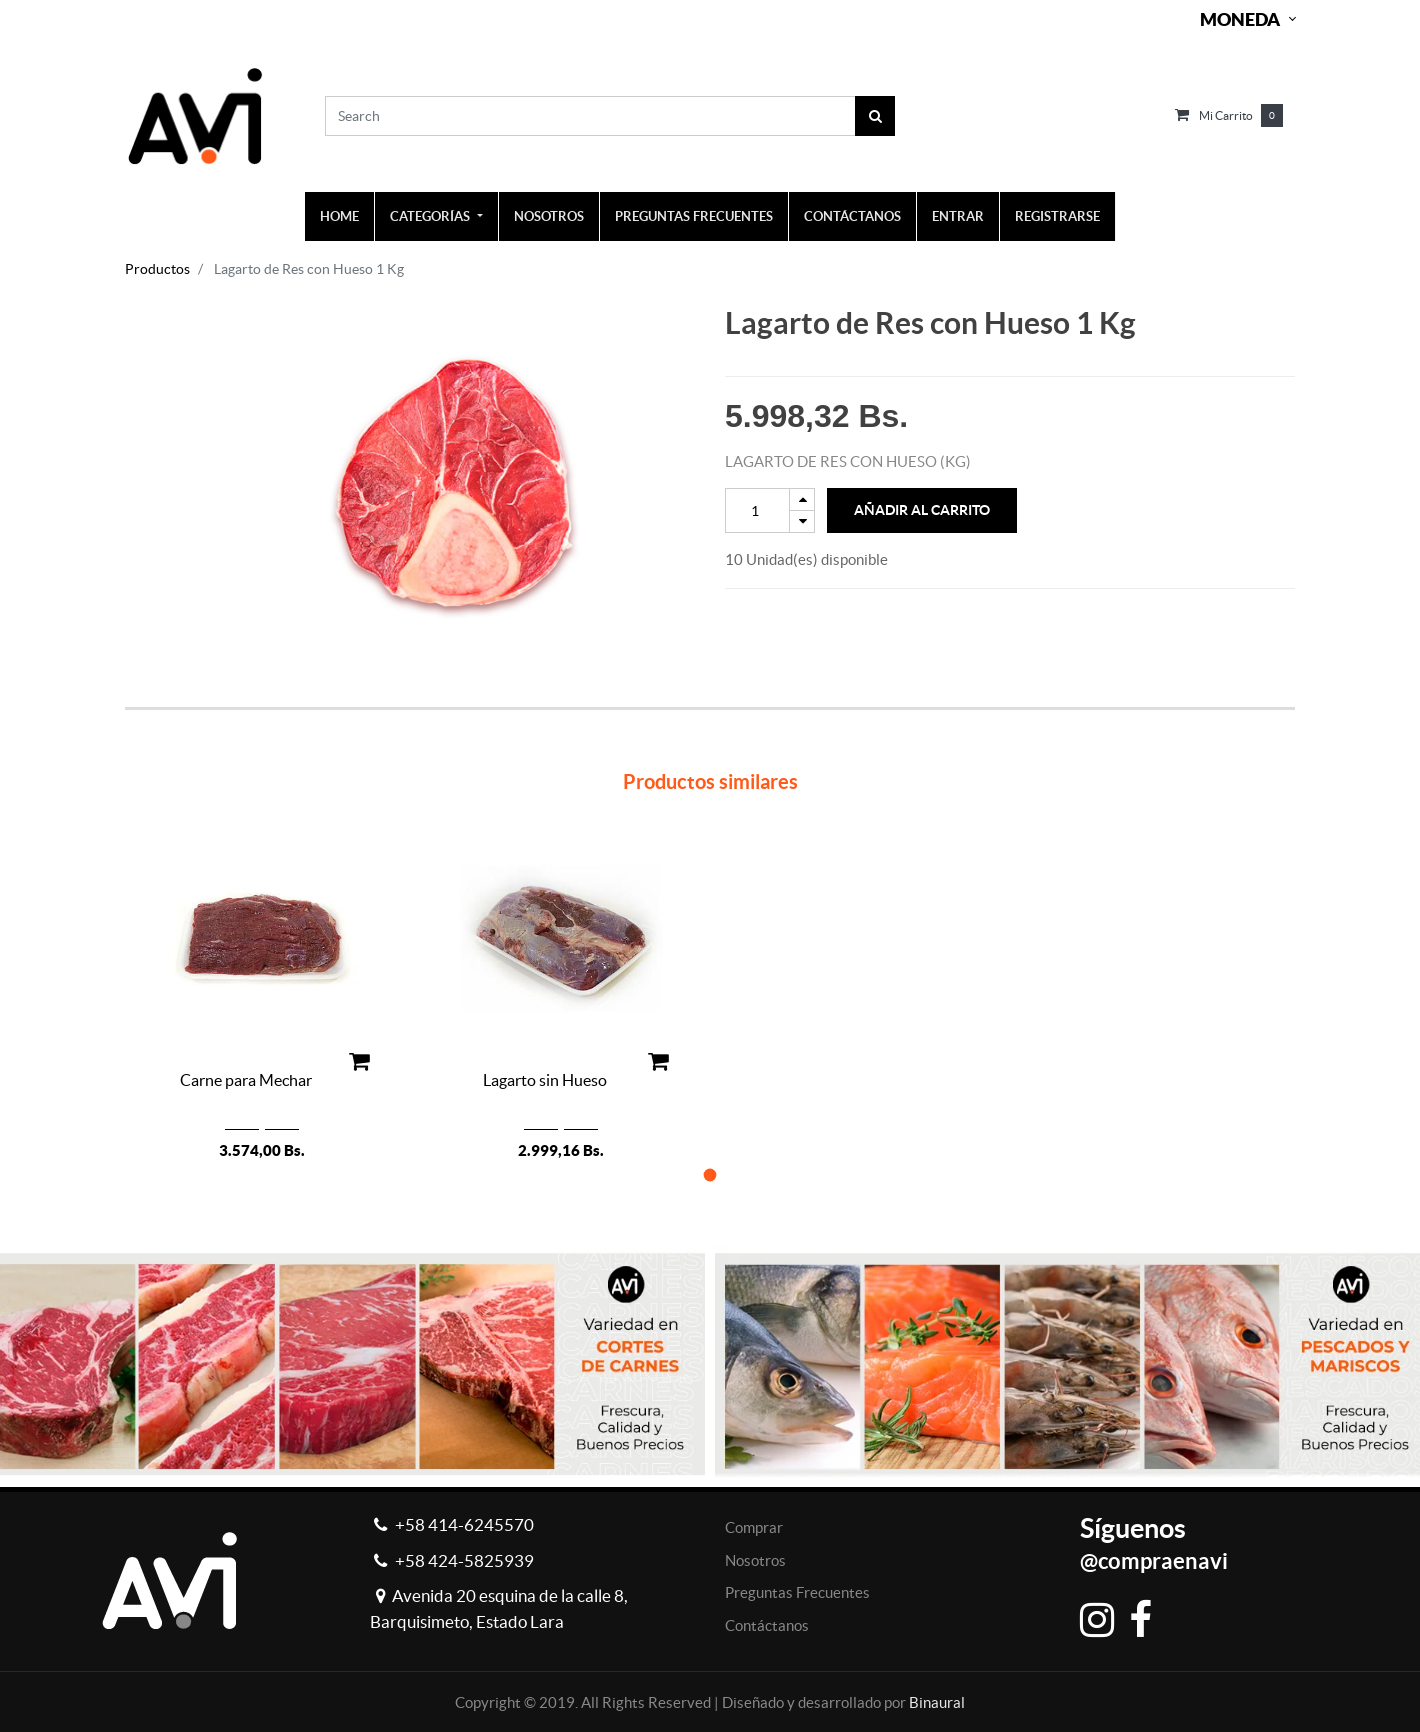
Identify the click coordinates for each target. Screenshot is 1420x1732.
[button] (710, 1174)
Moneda (1240, 19)
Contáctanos (767, 1625)
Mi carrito (1226, 115)
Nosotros (755, 1560)
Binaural (937, 1702)
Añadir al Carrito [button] (922, 510)
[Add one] (802, 499)
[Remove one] (802, 521)
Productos (157, 269)
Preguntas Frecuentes (797, 1592)
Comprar (754, 1527)
